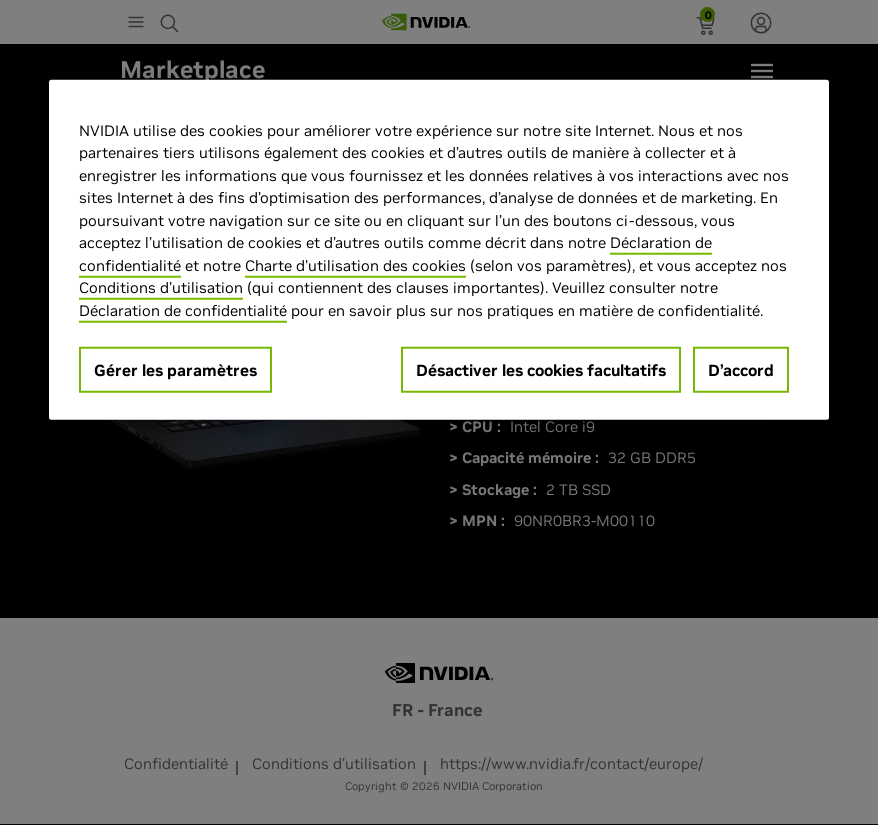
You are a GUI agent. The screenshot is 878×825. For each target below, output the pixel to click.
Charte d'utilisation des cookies (355, 264)
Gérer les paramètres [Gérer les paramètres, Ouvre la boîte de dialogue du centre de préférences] (175, 370)
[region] (439, 249)
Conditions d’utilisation (161, 287)
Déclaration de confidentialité (183, 309)
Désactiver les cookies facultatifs (541, 370)
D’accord (741, 370)
